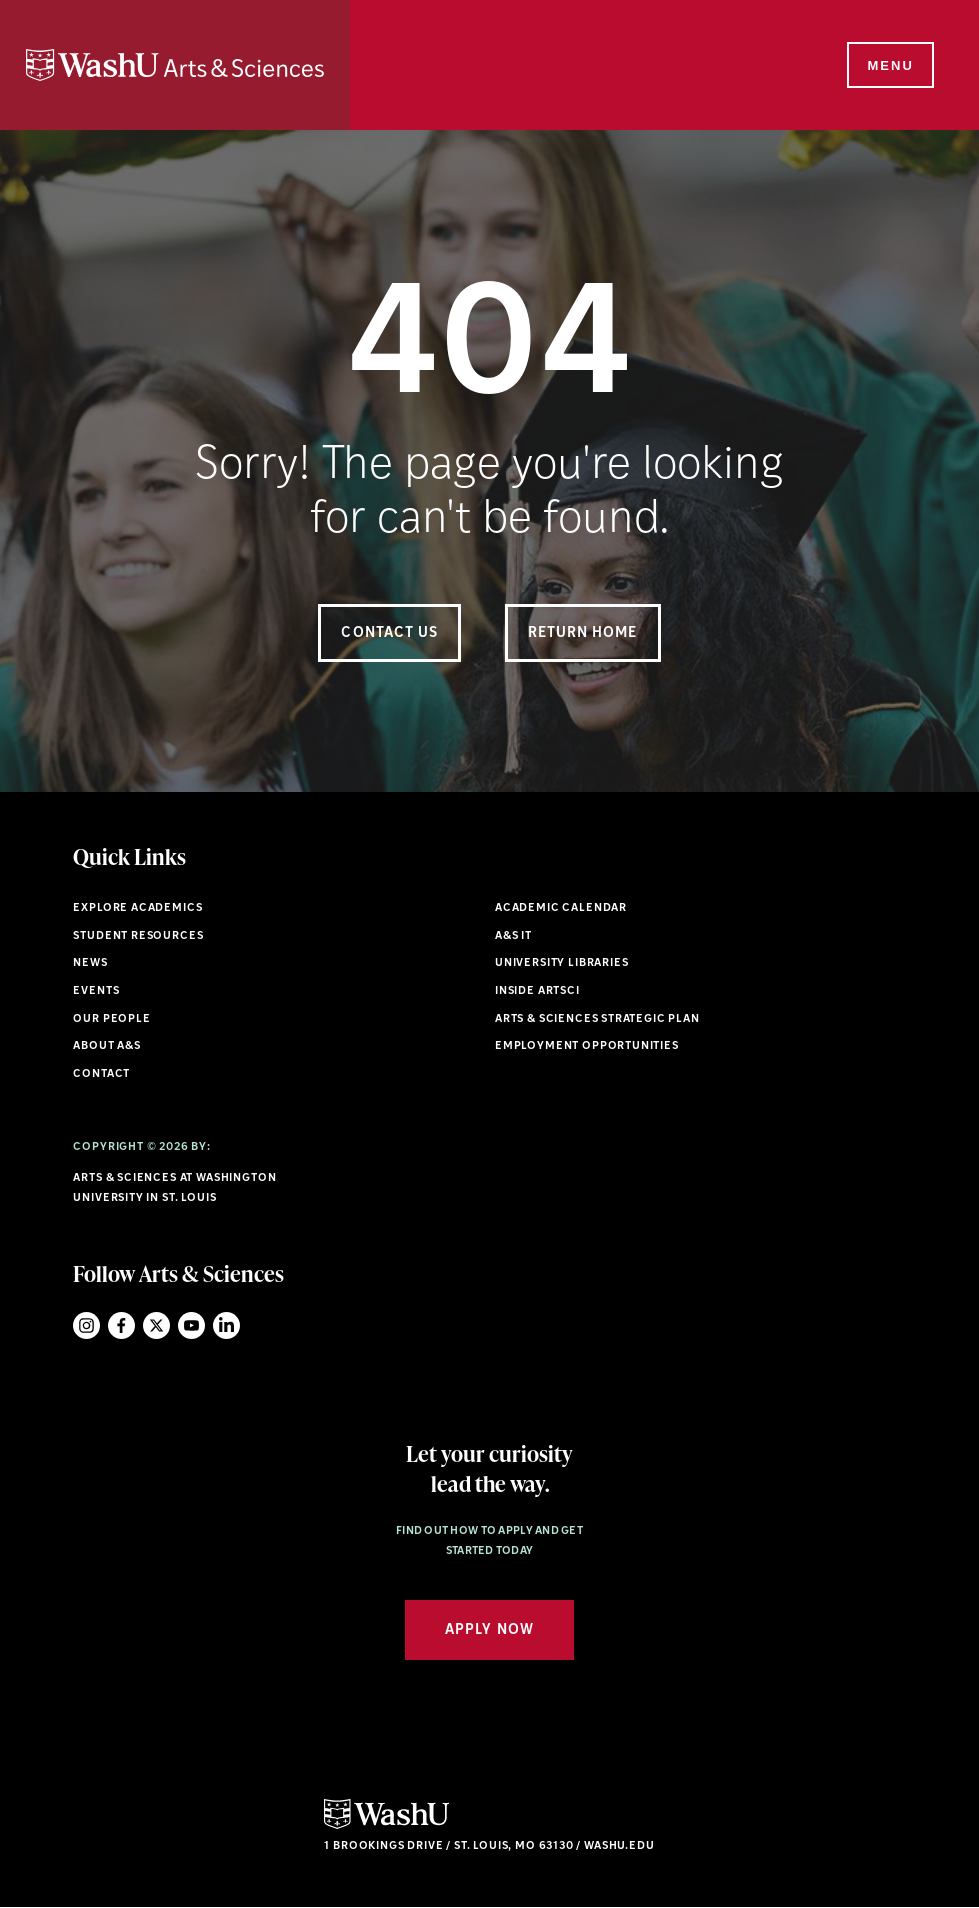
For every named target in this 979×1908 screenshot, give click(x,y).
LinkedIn (226, 1325)
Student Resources (138, 936)
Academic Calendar (561, 908)
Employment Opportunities (587, 1046)
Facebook (121, 1325)
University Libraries (562, 963)
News (90, 963)
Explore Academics (137, 908)
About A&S (106, 1046)
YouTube (191, 1325)
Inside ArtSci (537, 991)
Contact (101, 1074)
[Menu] (889, 66)
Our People (111, 1019)
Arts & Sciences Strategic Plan (597, 1019)
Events (96, 991)
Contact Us (389, 633)
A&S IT (513, 936)
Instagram (86, 1325)
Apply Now (489, 1630)
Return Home (583, 633)
